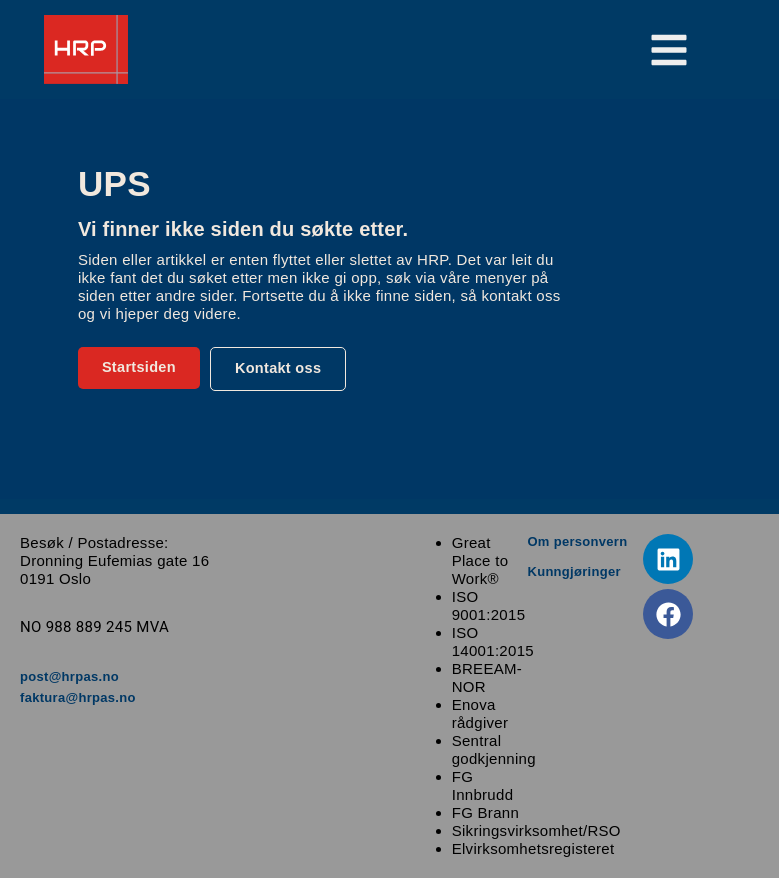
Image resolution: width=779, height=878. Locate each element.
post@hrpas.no (69, 676)
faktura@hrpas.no (78, 697)
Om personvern (577, 541)
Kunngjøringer (573, 571)
